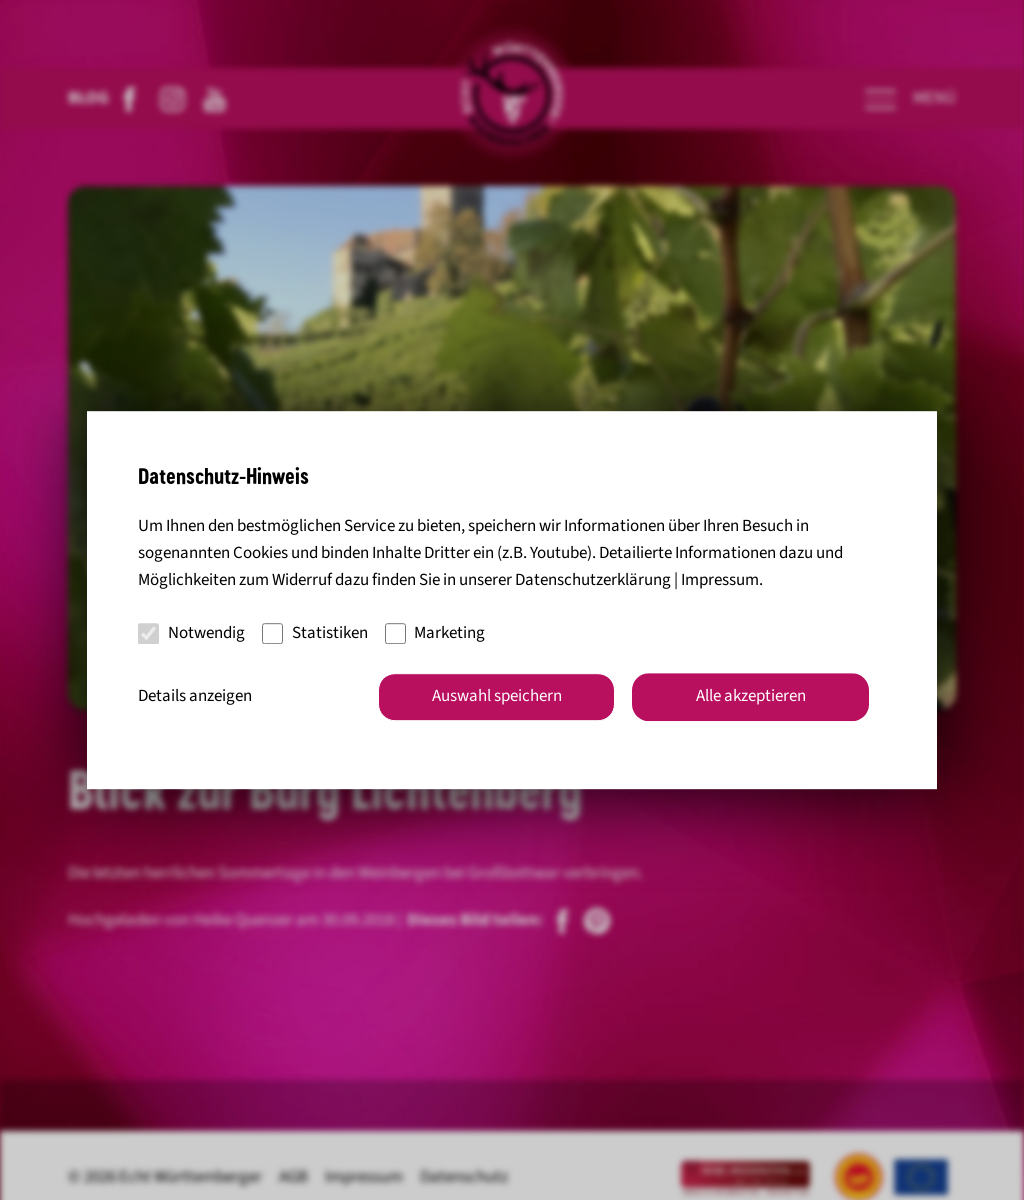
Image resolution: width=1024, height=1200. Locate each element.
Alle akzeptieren (751, 696)
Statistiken (315, 633)
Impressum (720, 581)
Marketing (435, 633)
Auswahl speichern (497, 696)
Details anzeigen (195, 696)
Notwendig (191, 633)
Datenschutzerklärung (593, 581)
